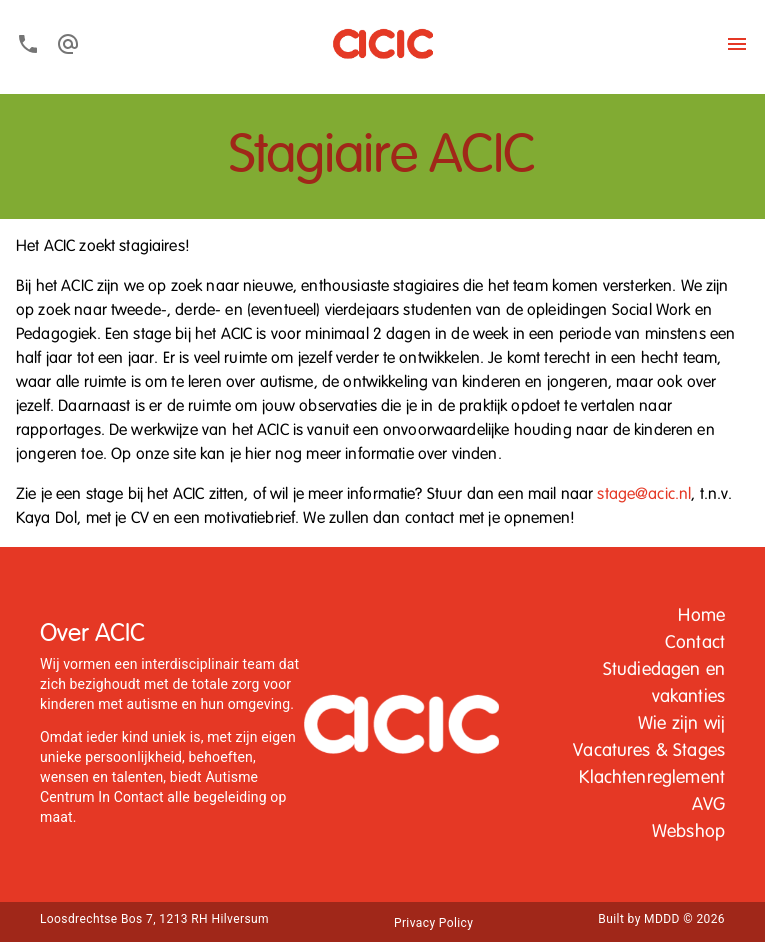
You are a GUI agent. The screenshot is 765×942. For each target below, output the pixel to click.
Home (701, 616)
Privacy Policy (433, 923)
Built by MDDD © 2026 (661, 919)
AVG (708, 805)
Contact (695, 643)
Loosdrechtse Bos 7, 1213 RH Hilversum (154, 919)
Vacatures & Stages (649, 751)
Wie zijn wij (681, 724)
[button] (701, 616)
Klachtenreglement (652, 778)
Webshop (688, 832)
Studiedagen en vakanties (664, 683)
